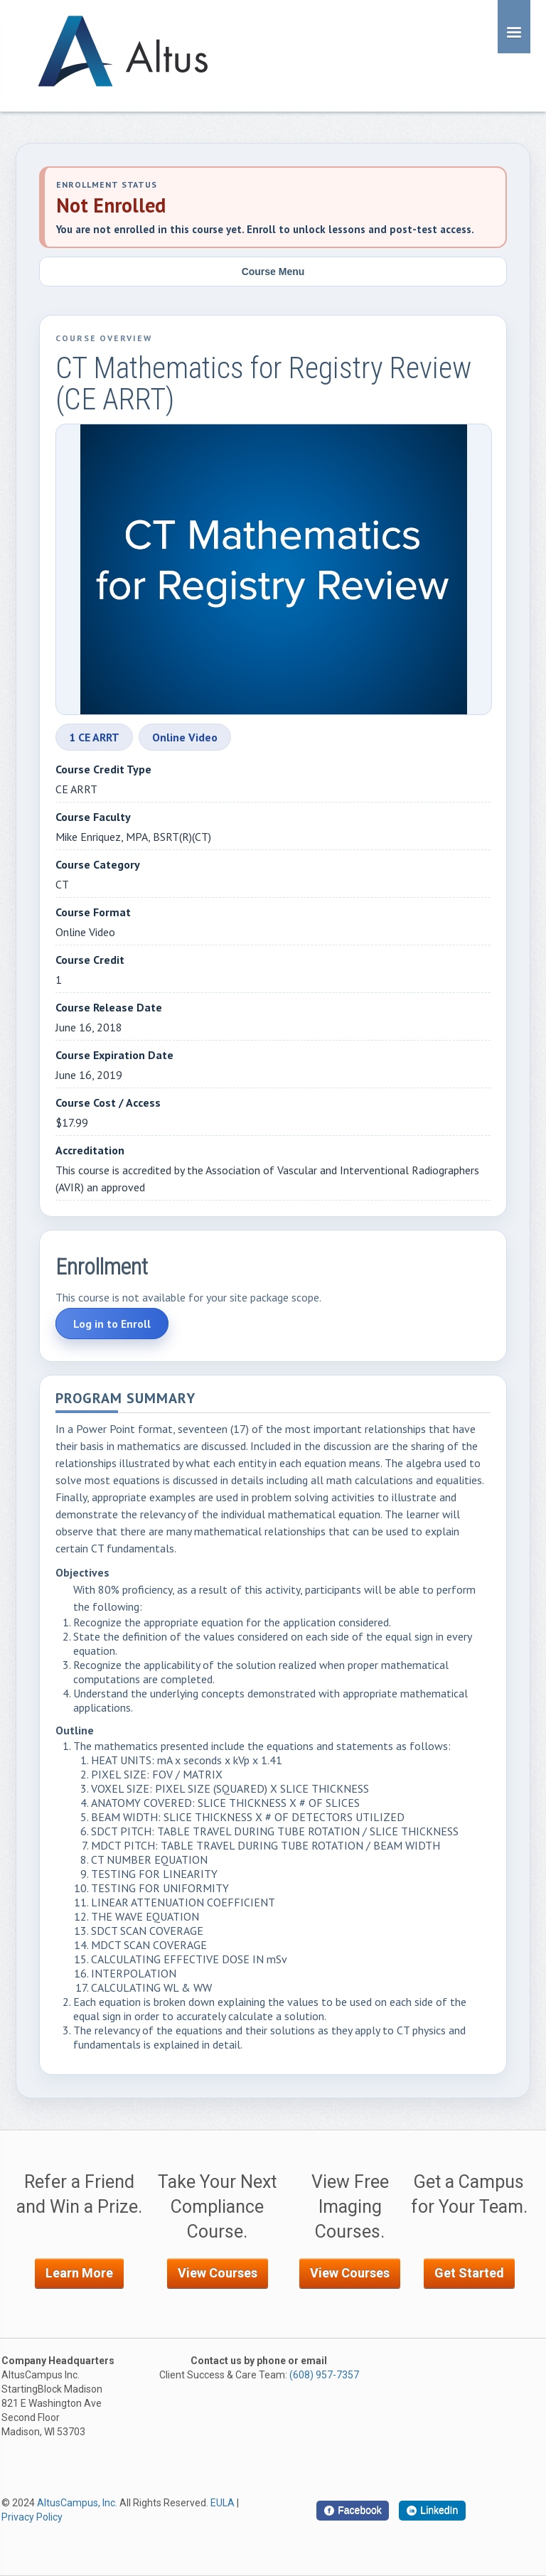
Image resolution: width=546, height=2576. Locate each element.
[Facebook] (352, 2511)
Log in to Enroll (112, 1323)
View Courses (217, 2272)
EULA (222, 2502)
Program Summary (125, 1399)
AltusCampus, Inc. (77, 2502)
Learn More (79, 2272)
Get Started (469, 2272)
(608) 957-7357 (324, 2375)
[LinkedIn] (432, 2511)
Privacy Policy (32, 2517)
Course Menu (273, 271)
